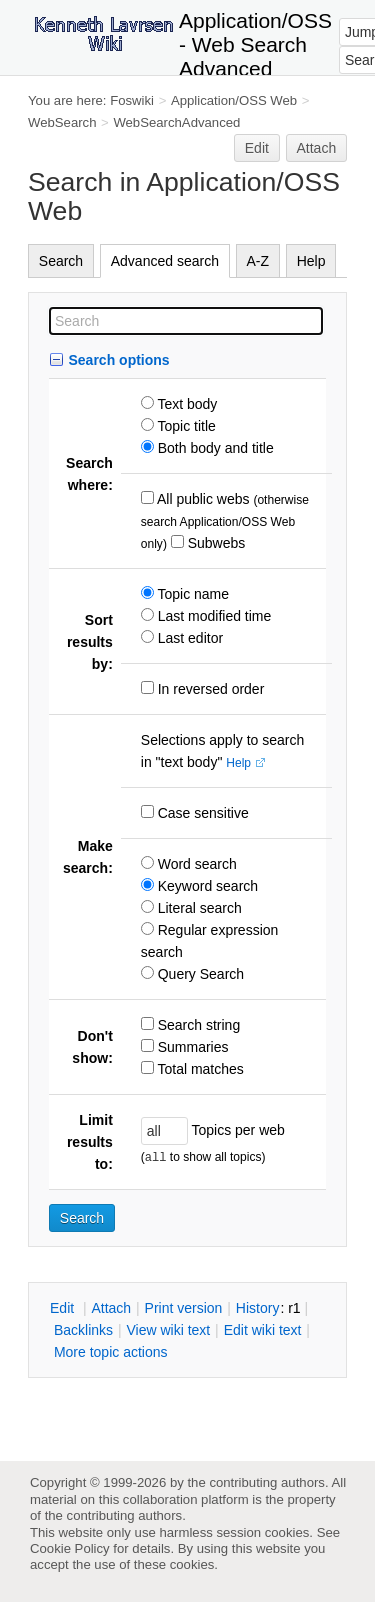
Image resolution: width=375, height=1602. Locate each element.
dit (64, 1308)
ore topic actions (111, 1352)
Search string (197, 1025)
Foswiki (132, 100)
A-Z (258, 261)
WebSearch (62, 122)
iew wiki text (168, 1330)
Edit (257, 148)
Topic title (185, 426)
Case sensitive (201, 813)
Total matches (199, 1069)
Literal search (198, 908)
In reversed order (209, 689)
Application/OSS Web (234, 100)
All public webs (202, 499)
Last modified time (213, 616)
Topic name (191, 594)
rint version (184, 1308)
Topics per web (236, 1130)
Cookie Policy (70, 1548)
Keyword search (206, 886)
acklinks (83, 1330)
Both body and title (214, 448)
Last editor (188, 638)
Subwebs (214, 543)
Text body (186, 404)
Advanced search (165, 261)
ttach (111, 1308)
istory (258, 1308)
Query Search (199, 974)
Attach (317, 148)
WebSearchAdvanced (176, 122)
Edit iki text (263, 1330)
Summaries (191, 1047)
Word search (195, 864)
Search (61, 261)
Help (311, 261)
